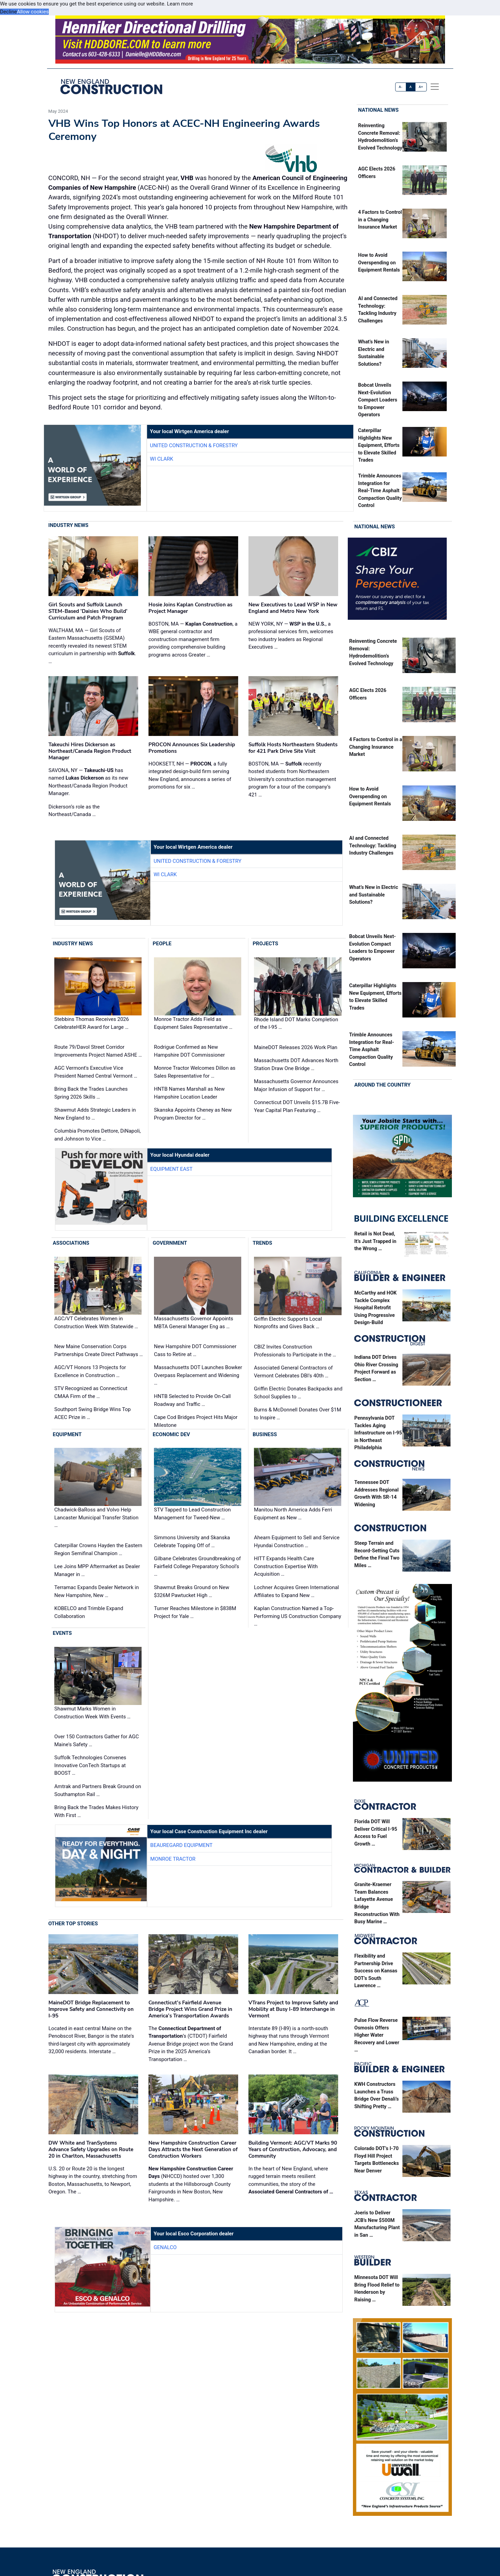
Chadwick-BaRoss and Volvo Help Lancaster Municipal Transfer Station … (96, 1517)
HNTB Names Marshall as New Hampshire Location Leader (189, 1093)
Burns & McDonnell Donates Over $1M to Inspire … (297, 1414)
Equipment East (171, 1169)
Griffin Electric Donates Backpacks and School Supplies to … (298, 1393)
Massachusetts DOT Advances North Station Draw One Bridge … (296, 1064)
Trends (262, 1243)
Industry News (68, 525)
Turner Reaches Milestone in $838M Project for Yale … (195, 1612)
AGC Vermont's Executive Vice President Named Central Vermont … (95, 1072)
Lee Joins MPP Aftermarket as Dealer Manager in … (97, 1570)
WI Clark (161, 459)
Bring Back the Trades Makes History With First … (96, 1811)
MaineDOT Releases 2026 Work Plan (295, 1047)
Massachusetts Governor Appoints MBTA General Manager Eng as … (193, 1322)
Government (170, 1243)
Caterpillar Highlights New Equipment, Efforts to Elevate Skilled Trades (379, 445)
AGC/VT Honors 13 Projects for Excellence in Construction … (90, 1371)
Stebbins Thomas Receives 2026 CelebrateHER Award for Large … (91, 1023)
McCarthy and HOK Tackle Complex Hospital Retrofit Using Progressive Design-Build (375, 1307)
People (162, 943)
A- (401, 87)
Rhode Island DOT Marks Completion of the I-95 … (296, 1023)
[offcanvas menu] (435, 86)
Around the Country (382, 1085)
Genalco (165, 2247)
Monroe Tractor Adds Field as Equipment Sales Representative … (193, 1023)
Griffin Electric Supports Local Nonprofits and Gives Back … (288, 1323)
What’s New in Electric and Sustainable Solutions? (373, 894)
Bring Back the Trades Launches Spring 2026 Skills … (91, 1093)
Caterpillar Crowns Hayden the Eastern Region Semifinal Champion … (98, 1549)
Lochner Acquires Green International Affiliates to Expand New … (296, 1591)
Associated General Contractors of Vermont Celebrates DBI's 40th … (293, 1372)
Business (265, 1434)
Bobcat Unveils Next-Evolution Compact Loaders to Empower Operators (377, 400)
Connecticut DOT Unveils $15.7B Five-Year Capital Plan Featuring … (297, 1106)
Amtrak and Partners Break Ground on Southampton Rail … (97, 1790)
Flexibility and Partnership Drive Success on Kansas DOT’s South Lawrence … (375, 1971)
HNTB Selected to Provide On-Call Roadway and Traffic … (192, 1400)
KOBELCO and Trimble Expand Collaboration (88, 1612)
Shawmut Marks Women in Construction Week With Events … (92, 1713)
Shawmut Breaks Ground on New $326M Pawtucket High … (191, 1591)
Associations (71, 1243)
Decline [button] (8, 12)
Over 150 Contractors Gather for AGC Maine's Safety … (96, 1740)
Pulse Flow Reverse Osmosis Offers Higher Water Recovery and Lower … (376, 2035)
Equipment (67, 1434)
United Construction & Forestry (193, 445)
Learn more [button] (180, 4)
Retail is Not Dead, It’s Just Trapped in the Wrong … (375, 1241)
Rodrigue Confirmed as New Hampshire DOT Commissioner (189, 1051)
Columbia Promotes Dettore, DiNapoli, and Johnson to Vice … (97, 1135)
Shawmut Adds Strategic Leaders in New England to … (95, 1114)
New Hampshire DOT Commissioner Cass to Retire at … (195, 1350)
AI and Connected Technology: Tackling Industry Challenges (372, 845)
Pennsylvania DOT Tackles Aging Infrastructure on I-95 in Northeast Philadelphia (378, 1433)
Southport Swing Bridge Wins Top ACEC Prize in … (92, 1413)
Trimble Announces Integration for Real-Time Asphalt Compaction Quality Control (380, 490)
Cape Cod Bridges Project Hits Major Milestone (195, 1421)
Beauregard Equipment (181, 1845)
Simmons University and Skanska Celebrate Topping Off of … (192, 1541)
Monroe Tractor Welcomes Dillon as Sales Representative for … (194, 1072)
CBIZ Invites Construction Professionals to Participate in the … (295, 1351)
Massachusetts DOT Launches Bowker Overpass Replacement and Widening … (198, 1375)
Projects (265, 943)
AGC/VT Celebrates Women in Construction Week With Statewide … (96, 1322)
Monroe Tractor (172, 1859)
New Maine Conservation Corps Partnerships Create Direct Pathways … (98, 1350)
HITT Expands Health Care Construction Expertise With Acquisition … (286, 1566)
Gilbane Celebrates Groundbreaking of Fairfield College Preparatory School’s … (197, 1566)
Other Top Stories (73, 1923)
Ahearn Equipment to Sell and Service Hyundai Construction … (297, 1541)
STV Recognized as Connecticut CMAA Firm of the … (90, 1392)
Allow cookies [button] (33, 12)
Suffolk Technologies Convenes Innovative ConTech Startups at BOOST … (90, 1765)
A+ (421, 87)
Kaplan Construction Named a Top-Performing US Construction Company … (297, 1616)
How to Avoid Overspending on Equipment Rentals (379, 262)
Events (62, 1633)
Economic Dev (171, 1434)
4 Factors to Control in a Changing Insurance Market (380, 219)
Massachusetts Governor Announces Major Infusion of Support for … (296, 1085)
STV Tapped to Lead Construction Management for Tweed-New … (192, 1514)
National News (378, 110)
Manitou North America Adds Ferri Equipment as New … (293, 1514)
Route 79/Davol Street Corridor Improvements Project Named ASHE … (98, 1051)
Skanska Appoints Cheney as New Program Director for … (193, 1114)
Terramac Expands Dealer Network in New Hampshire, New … (96, 1591)
